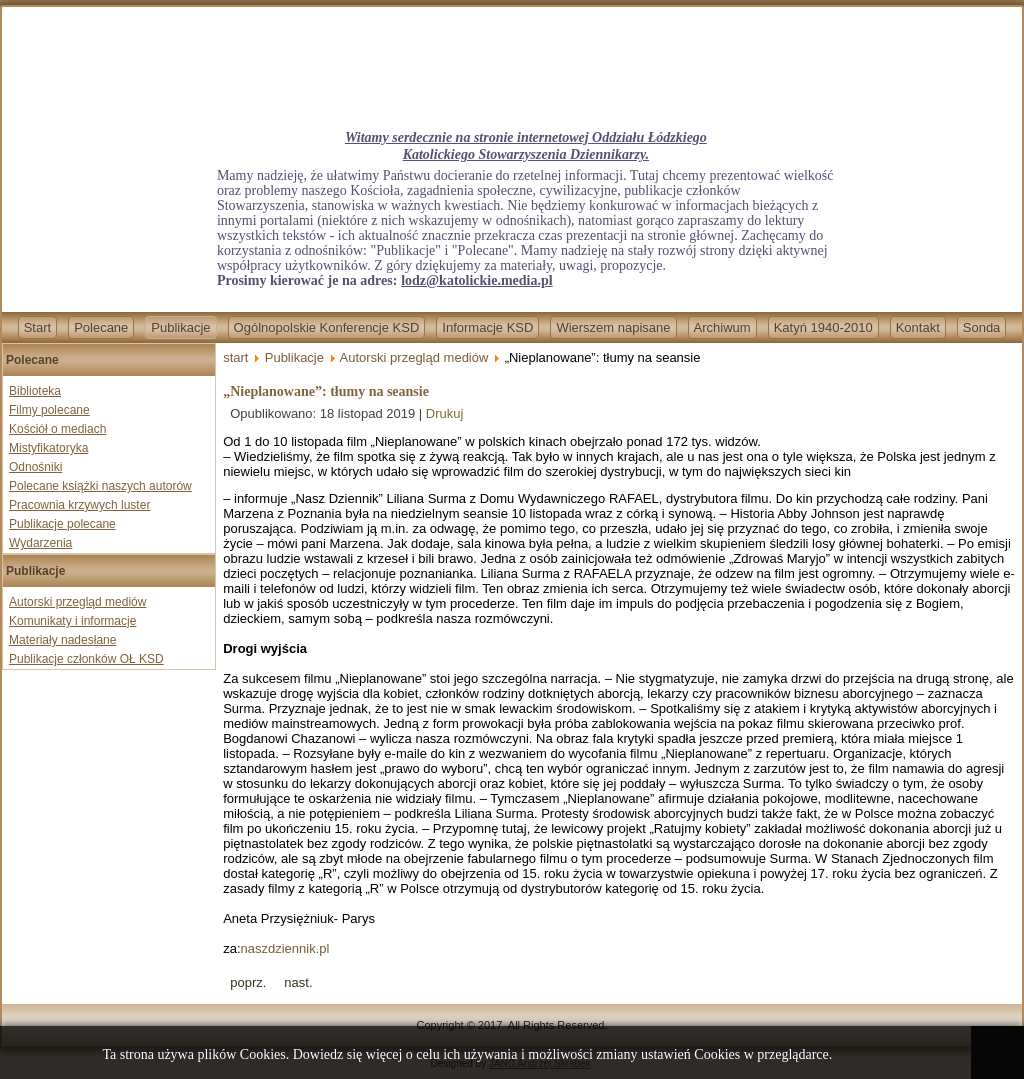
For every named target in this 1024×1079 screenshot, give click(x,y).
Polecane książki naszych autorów (100, 486)
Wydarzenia (40, 543)
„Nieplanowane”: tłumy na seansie (326, 391)
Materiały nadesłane (62, 640)
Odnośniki (35, 467)
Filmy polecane (49, 410)
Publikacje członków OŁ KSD (86, 659)
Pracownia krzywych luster (79, 505)
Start (37, 327)
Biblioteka (35, 391)
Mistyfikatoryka (48, 448)
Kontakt (918, 327)
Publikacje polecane (62, 524)
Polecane (101, 327)
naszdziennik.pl (285, 948)
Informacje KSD (487, 327)
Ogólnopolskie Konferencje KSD (327, 327)
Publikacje (180, 327)
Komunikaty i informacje (72, 621)
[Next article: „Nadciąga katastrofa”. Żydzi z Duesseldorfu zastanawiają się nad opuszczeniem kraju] (298, 982)
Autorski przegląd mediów (77, 602)
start (235, 357)
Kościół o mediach (57, 429)
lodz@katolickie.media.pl (476, 280)
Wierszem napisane (613, 327)
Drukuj (445, 413)
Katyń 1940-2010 (823, 327)
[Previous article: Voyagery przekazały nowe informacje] (248, 982)
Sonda (982, 327)
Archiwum (722, 327)
